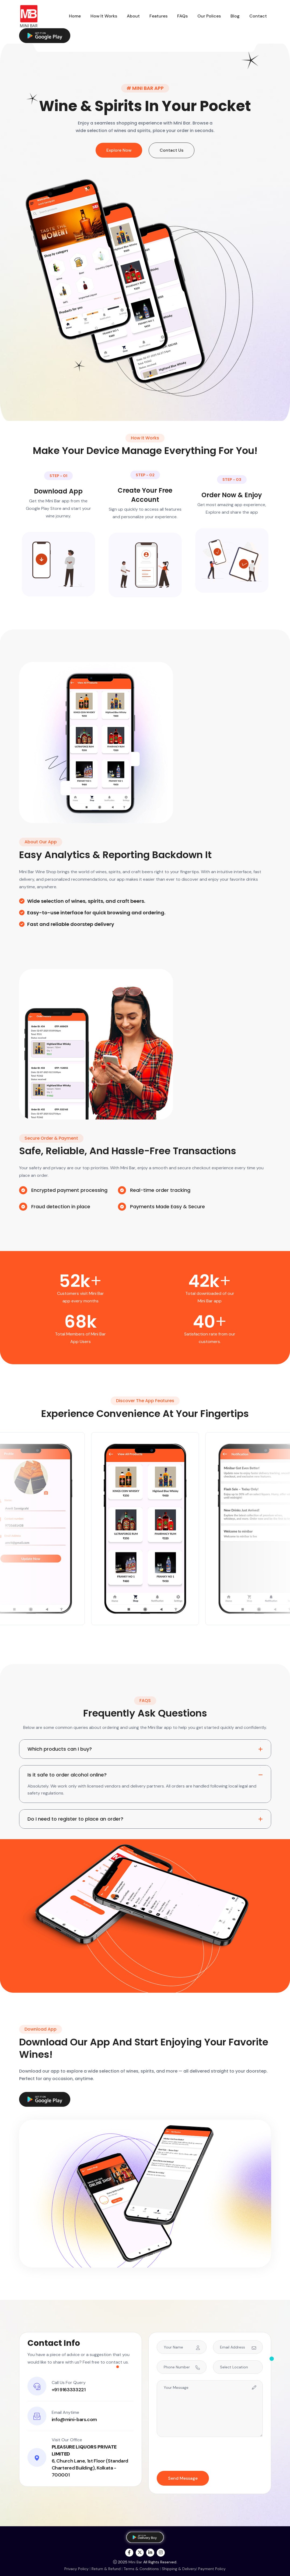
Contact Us (171, 150)
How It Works (103, 16)
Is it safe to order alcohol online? (67, 1774)
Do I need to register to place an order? (75, 1818)
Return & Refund (106, 2568)
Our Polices (209, 16)
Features (158, 16)
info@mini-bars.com (74, 2419)
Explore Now (118, 150)
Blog (235, 16)
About (133, 16)
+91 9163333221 (69, 2389)
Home (75, 16)
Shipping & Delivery (179, 2568)
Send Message (183, 2478)
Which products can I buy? (59, 1749)
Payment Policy (212, 2568)
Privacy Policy (76, 2568)
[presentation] (198, 2453)
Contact (258, 16)
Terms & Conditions (141, 2568)
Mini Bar (135, 2562)
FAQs (182, 16)
